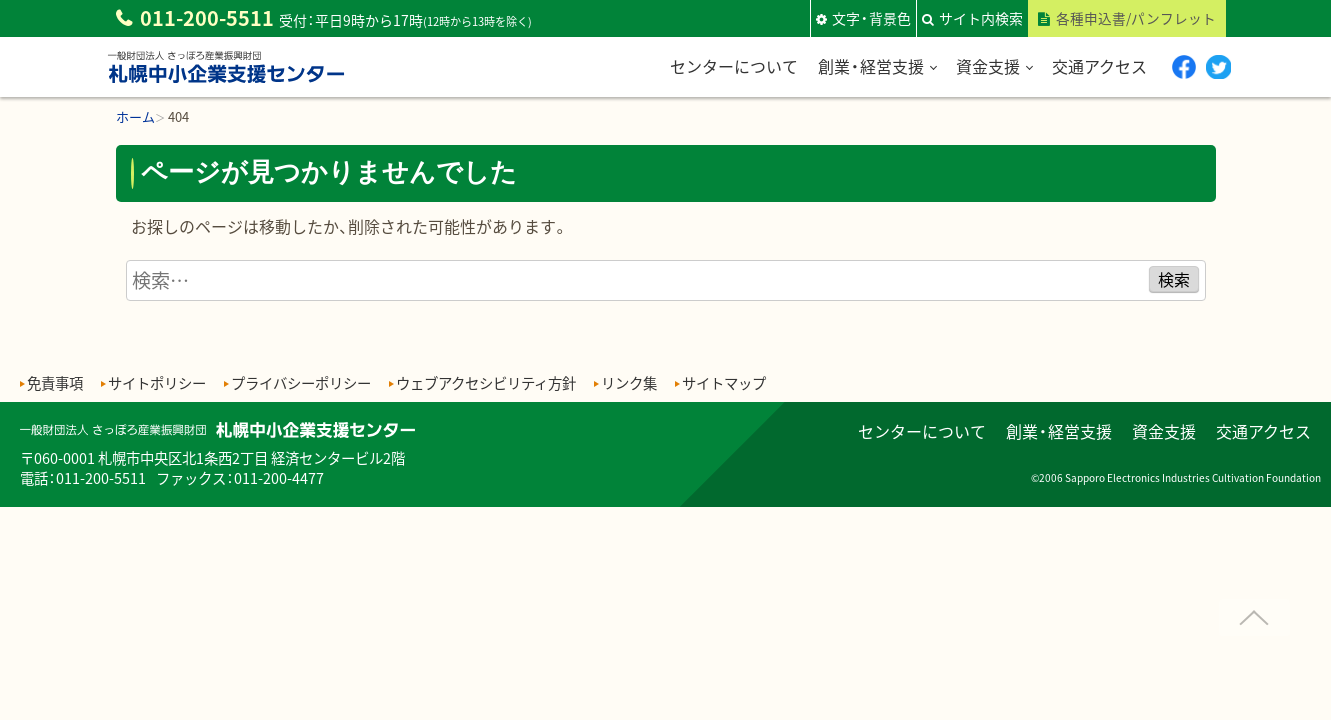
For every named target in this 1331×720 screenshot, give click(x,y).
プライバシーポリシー (301, 382)
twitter (1218, 66)
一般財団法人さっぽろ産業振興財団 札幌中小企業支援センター (226, 83)
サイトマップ (724, 382)
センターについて (733, 66)
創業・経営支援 (870, 66)
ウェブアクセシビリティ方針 (486, 382)
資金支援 (987, 66)
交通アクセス (1098, 66)
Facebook (1183, 66)
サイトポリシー (157, 382)
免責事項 (55, 382)
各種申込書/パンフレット (1136, 18)
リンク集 (629, 382)
